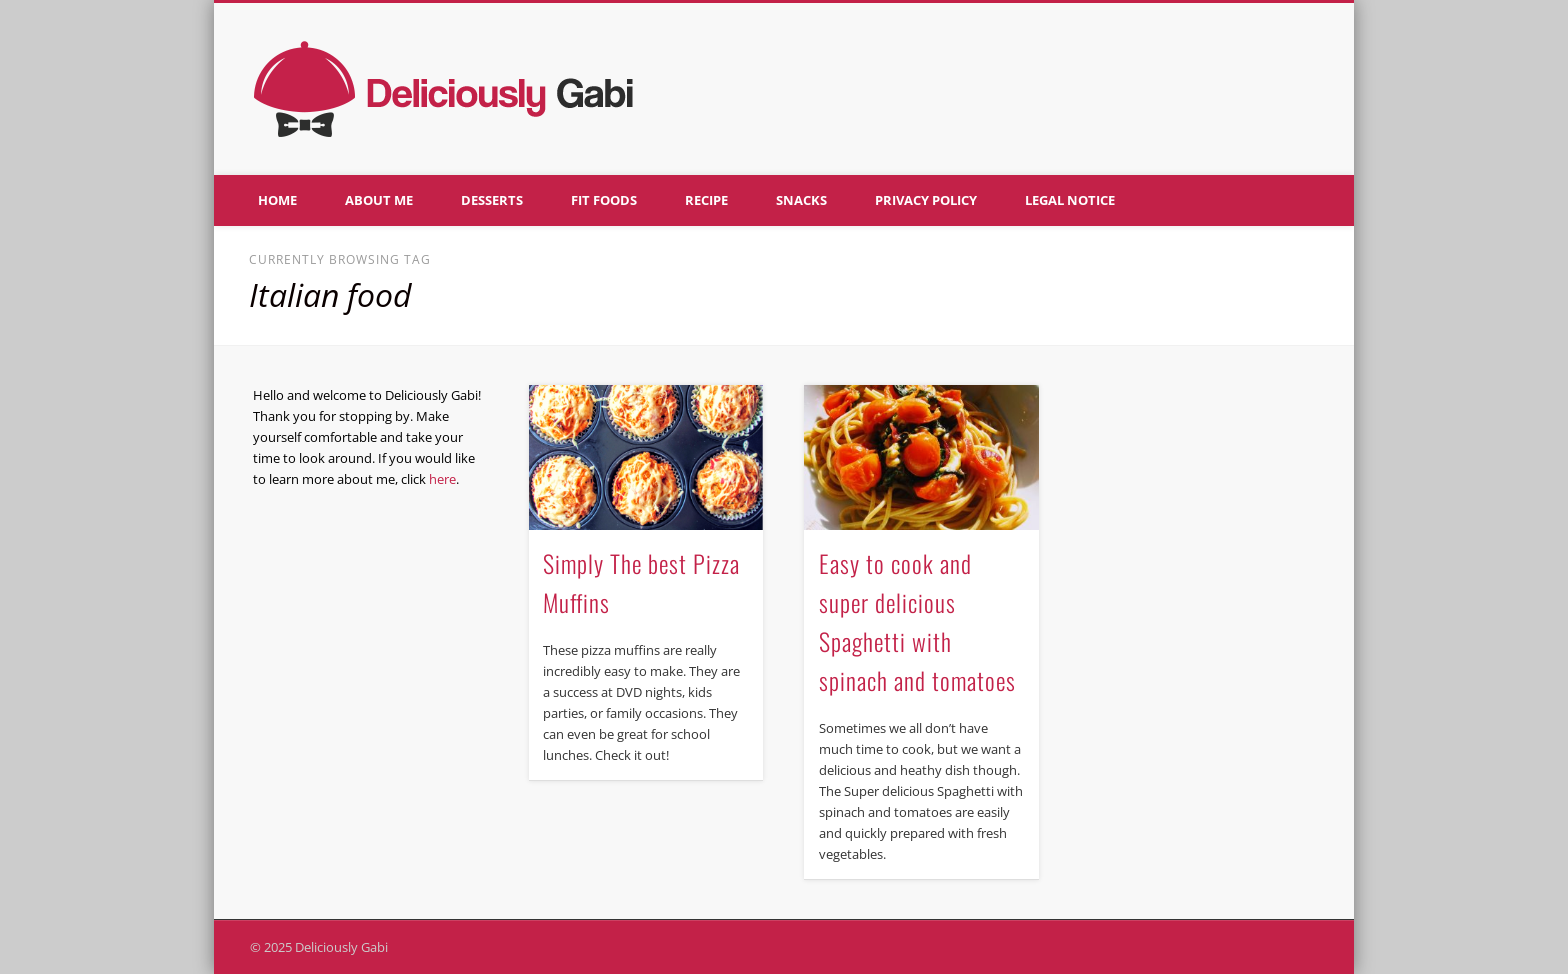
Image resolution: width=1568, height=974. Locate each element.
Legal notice (1070, 200)
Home (277, 200)
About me (379, 200)
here (442, 479)
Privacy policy (926, 200)
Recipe (706, 200)
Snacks (801, 200)
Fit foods (604, 200)
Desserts (492, 200)
